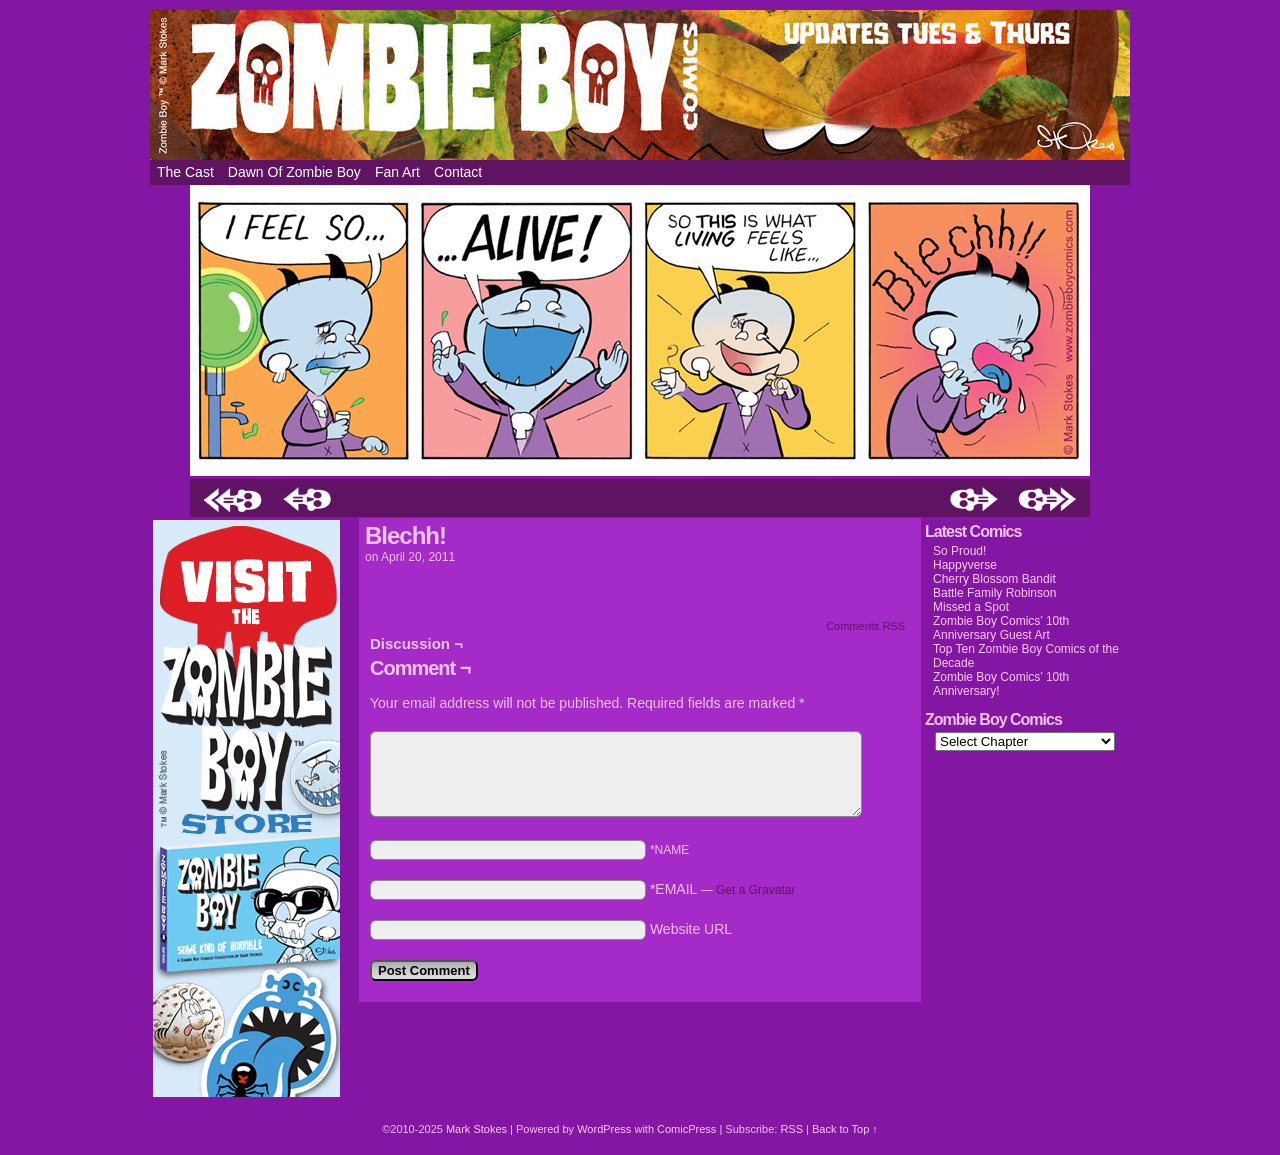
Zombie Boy (640, 85)
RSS (791, 1129)
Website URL (691, 929)
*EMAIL (723, 889)
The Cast (185, 172)
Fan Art (397, 172)
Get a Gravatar (755, 890)
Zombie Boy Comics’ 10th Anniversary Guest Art (1001, 628)
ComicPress (686, 1129)
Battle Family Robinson (994, 593)
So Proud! (959, 551)
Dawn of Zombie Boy (294, 172)
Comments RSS (865, 626)
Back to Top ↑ (845, 1129)
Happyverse (965, 565)
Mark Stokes (478, 1129)
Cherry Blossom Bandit (994, 579)
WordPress (604, 1129)
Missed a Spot (971, 607)
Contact (458, 172)
